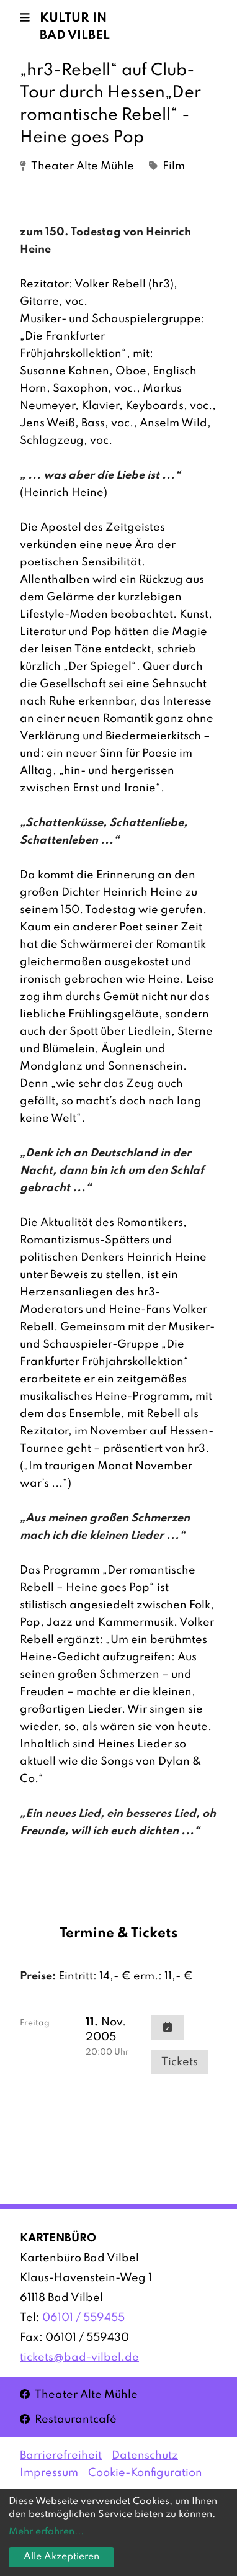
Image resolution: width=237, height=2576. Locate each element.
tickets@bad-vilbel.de (79, 2357)
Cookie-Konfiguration (145, 2473)
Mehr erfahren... (46, 2532)
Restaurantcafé (68, 2418)
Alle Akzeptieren (61, 2557)
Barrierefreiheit (61, 2455)
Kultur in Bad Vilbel (75, 27)
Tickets (179, 2062)
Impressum (49, 2473)
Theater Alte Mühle (79, 2393)
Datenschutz (145, 2455)
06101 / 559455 (83, 2317)
